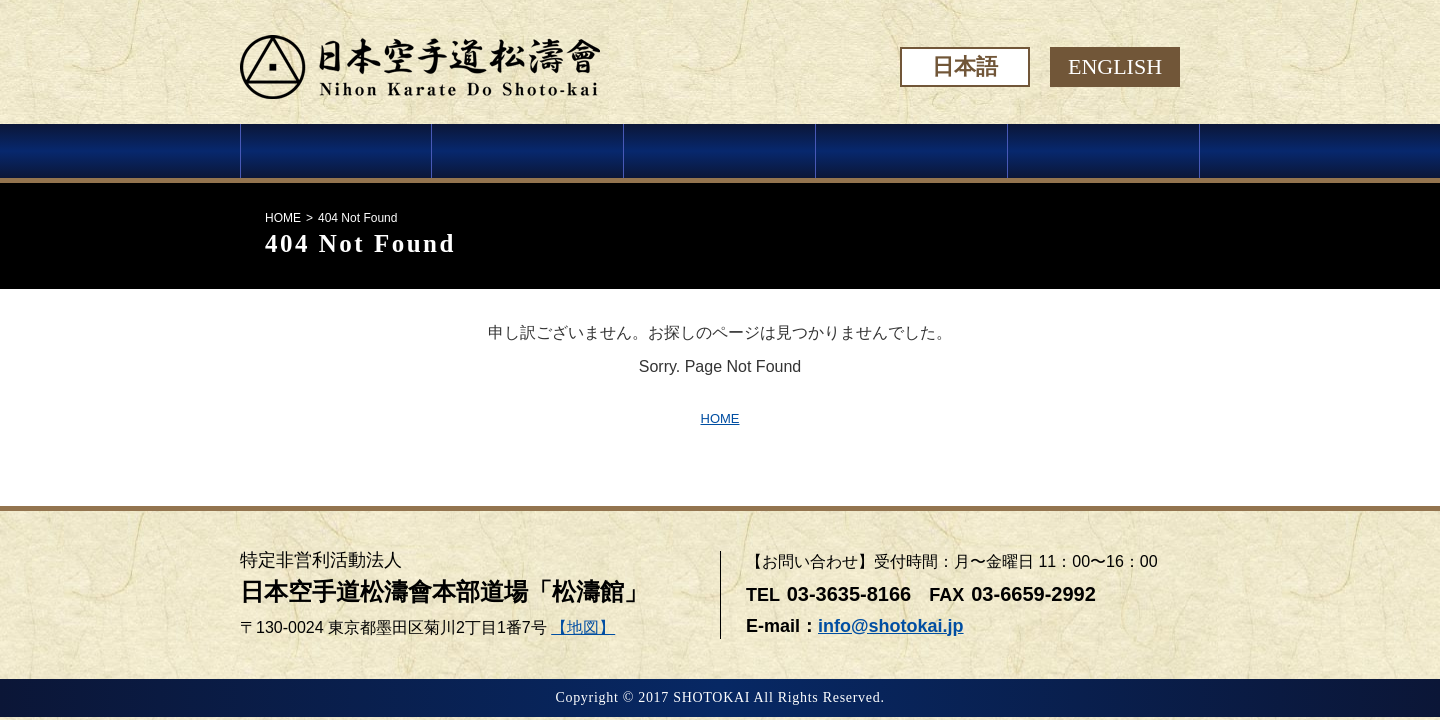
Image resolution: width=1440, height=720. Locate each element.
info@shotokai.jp (891, 626)
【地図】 (583, 627)
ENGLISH (1115, 66)
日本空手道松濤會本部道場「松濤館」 (444, 592)
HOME (283, 218)
